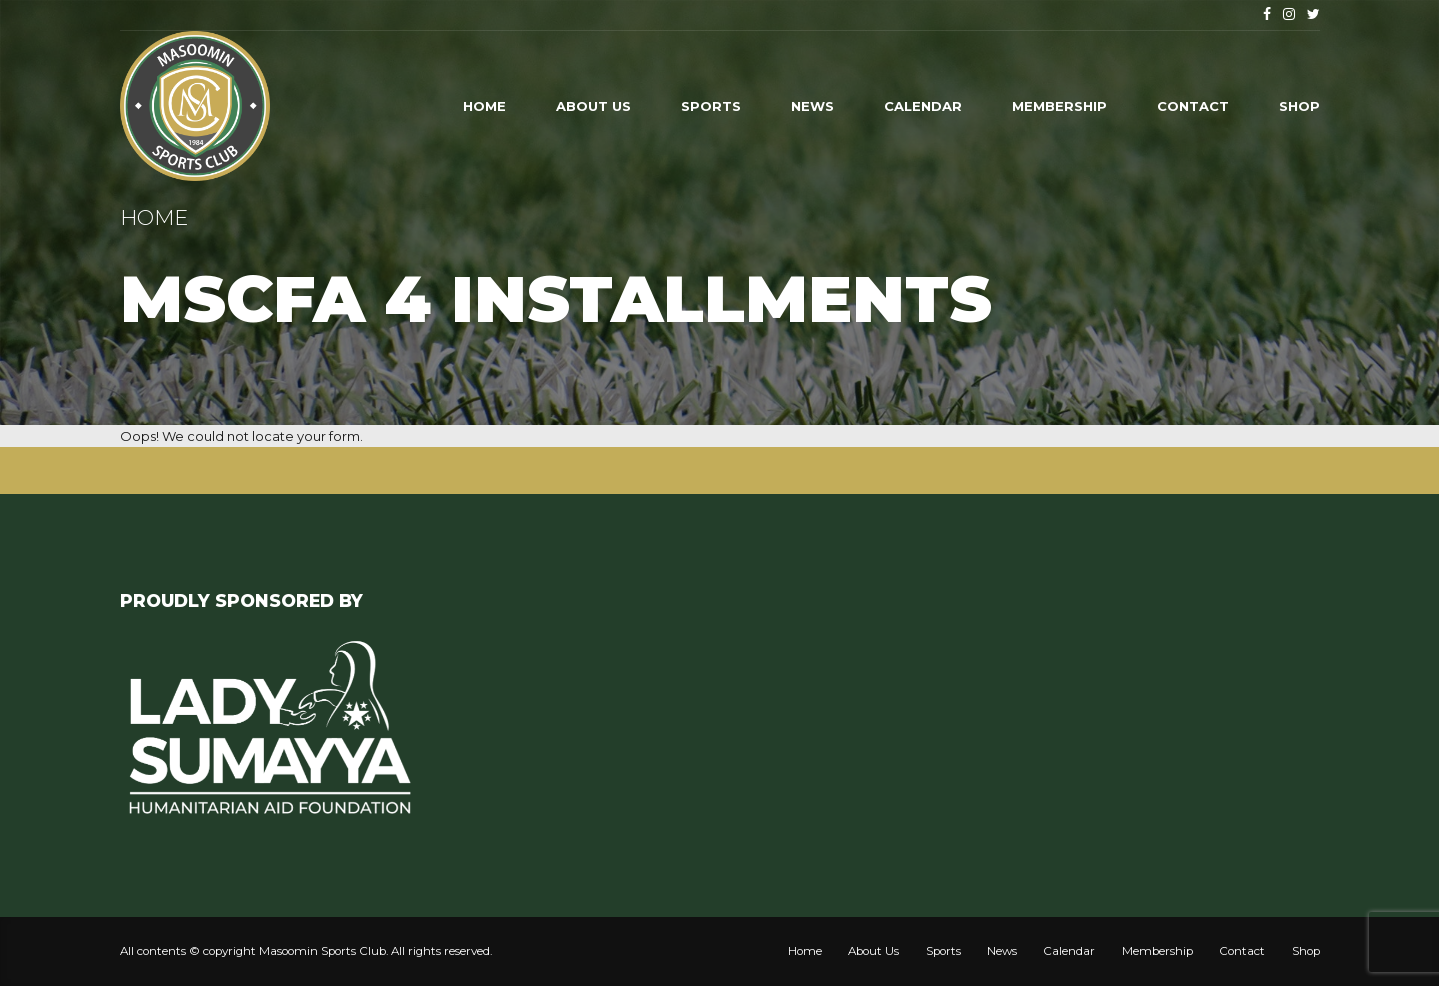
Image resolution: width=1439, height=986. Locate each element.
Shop (1299, 106)
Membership (1059, 106)
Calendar (923, 106)
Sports (711, 106)
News (812, 106)
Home (484, 106)
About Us (593, 106)
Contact (1193, 106)
